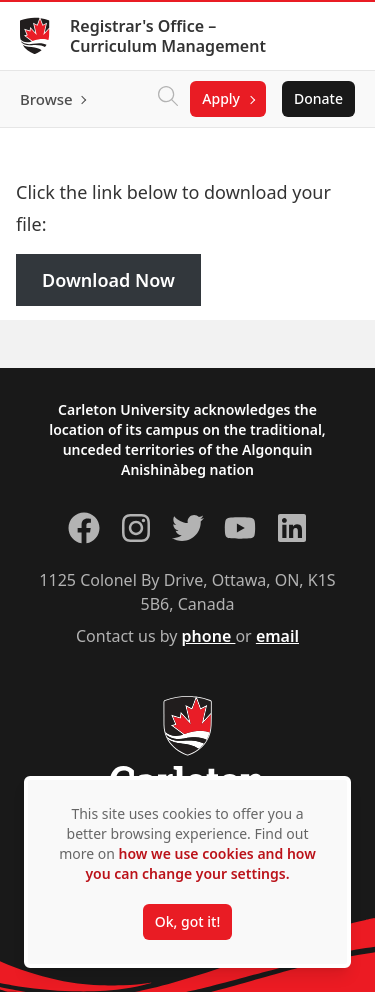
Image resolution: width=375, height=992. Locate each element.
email (277, 636)
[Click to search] (168, 99)
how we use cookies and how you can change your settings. (200, 863)
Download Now (108, 280)
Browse (46, 99)
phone (209, 636)
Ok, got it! (187, 921)
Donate (318, 98)
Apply (221, 98)
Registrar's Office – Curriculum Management (168, 36)
